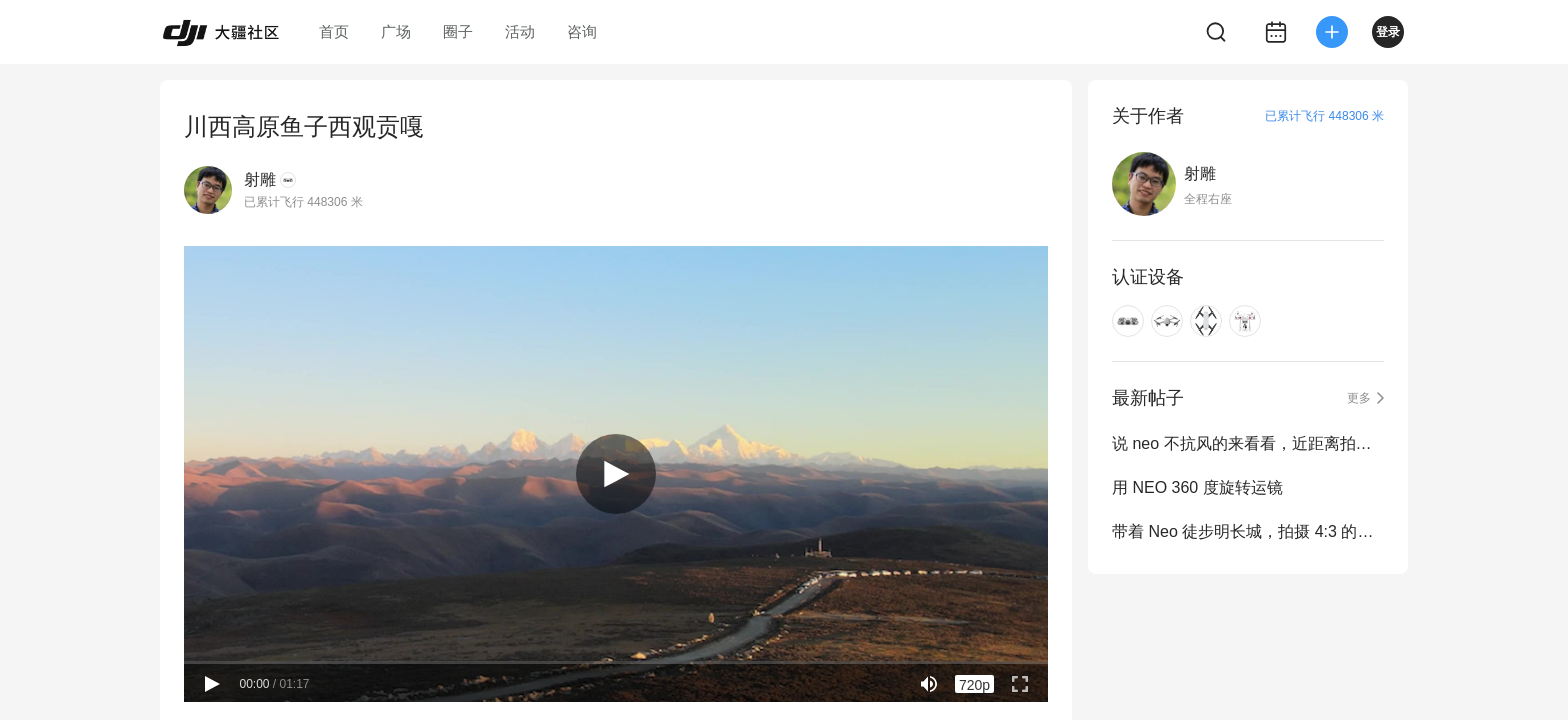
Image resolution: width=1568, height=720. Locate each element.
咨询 (582, 31)
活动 (520, 31)
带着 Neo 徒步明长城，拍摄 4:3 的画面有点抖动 (1248, 531)
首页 (334, 31)
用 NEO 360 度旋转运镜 (1197, 487)
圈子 (458, 31)
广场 (396, 31)
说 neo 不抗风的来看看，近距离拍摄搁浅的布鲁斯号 (1248, 443)
